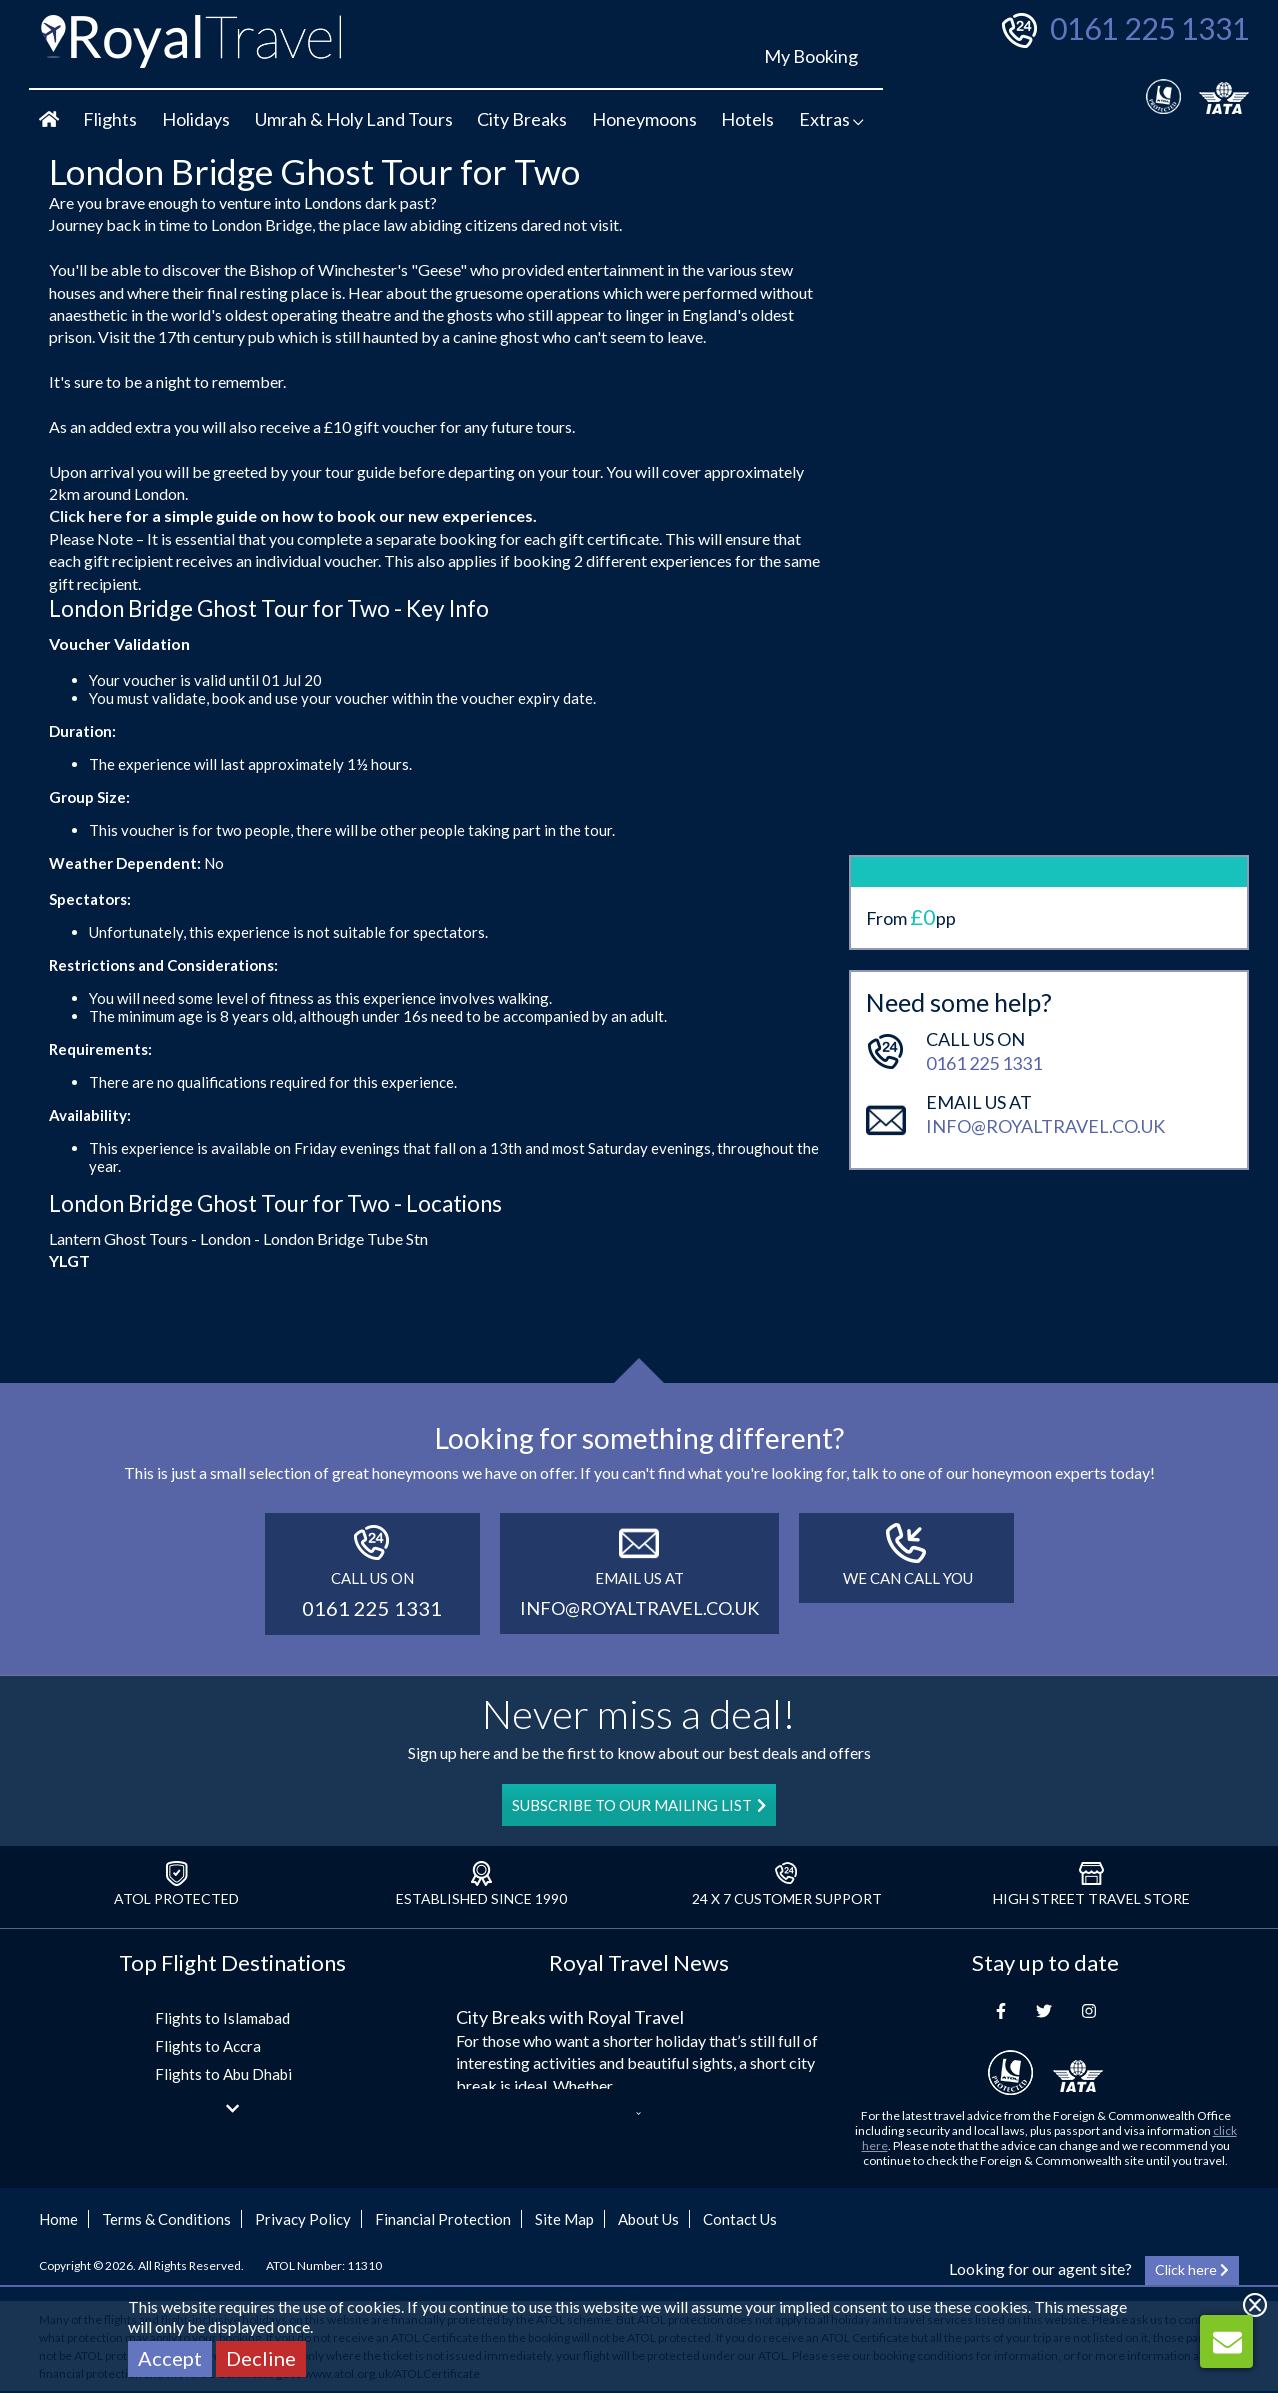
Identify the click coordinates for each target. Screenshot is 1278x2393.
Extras (831, 119)
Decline (261, 2358)
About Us (648, 2219)
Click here (85, 515)
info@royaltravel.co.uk (1045, 1047)
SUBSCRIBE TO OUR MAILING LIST (639, 1805)
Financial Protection (443, 2219)
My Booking (811, 56)
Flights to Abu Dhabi (223, 2074)
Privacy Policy (303, 2219)
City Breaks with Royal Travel (570, 2017)
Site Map (564, 2219)
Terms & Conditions (166, 2219)
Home (58, 2219)
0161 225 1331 (1149, 28)
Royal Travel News (639, 1962)
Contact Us (740, 2219)
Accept (170, 2358)
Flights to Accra (208, 2046)
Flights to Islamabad (222, 2018)
